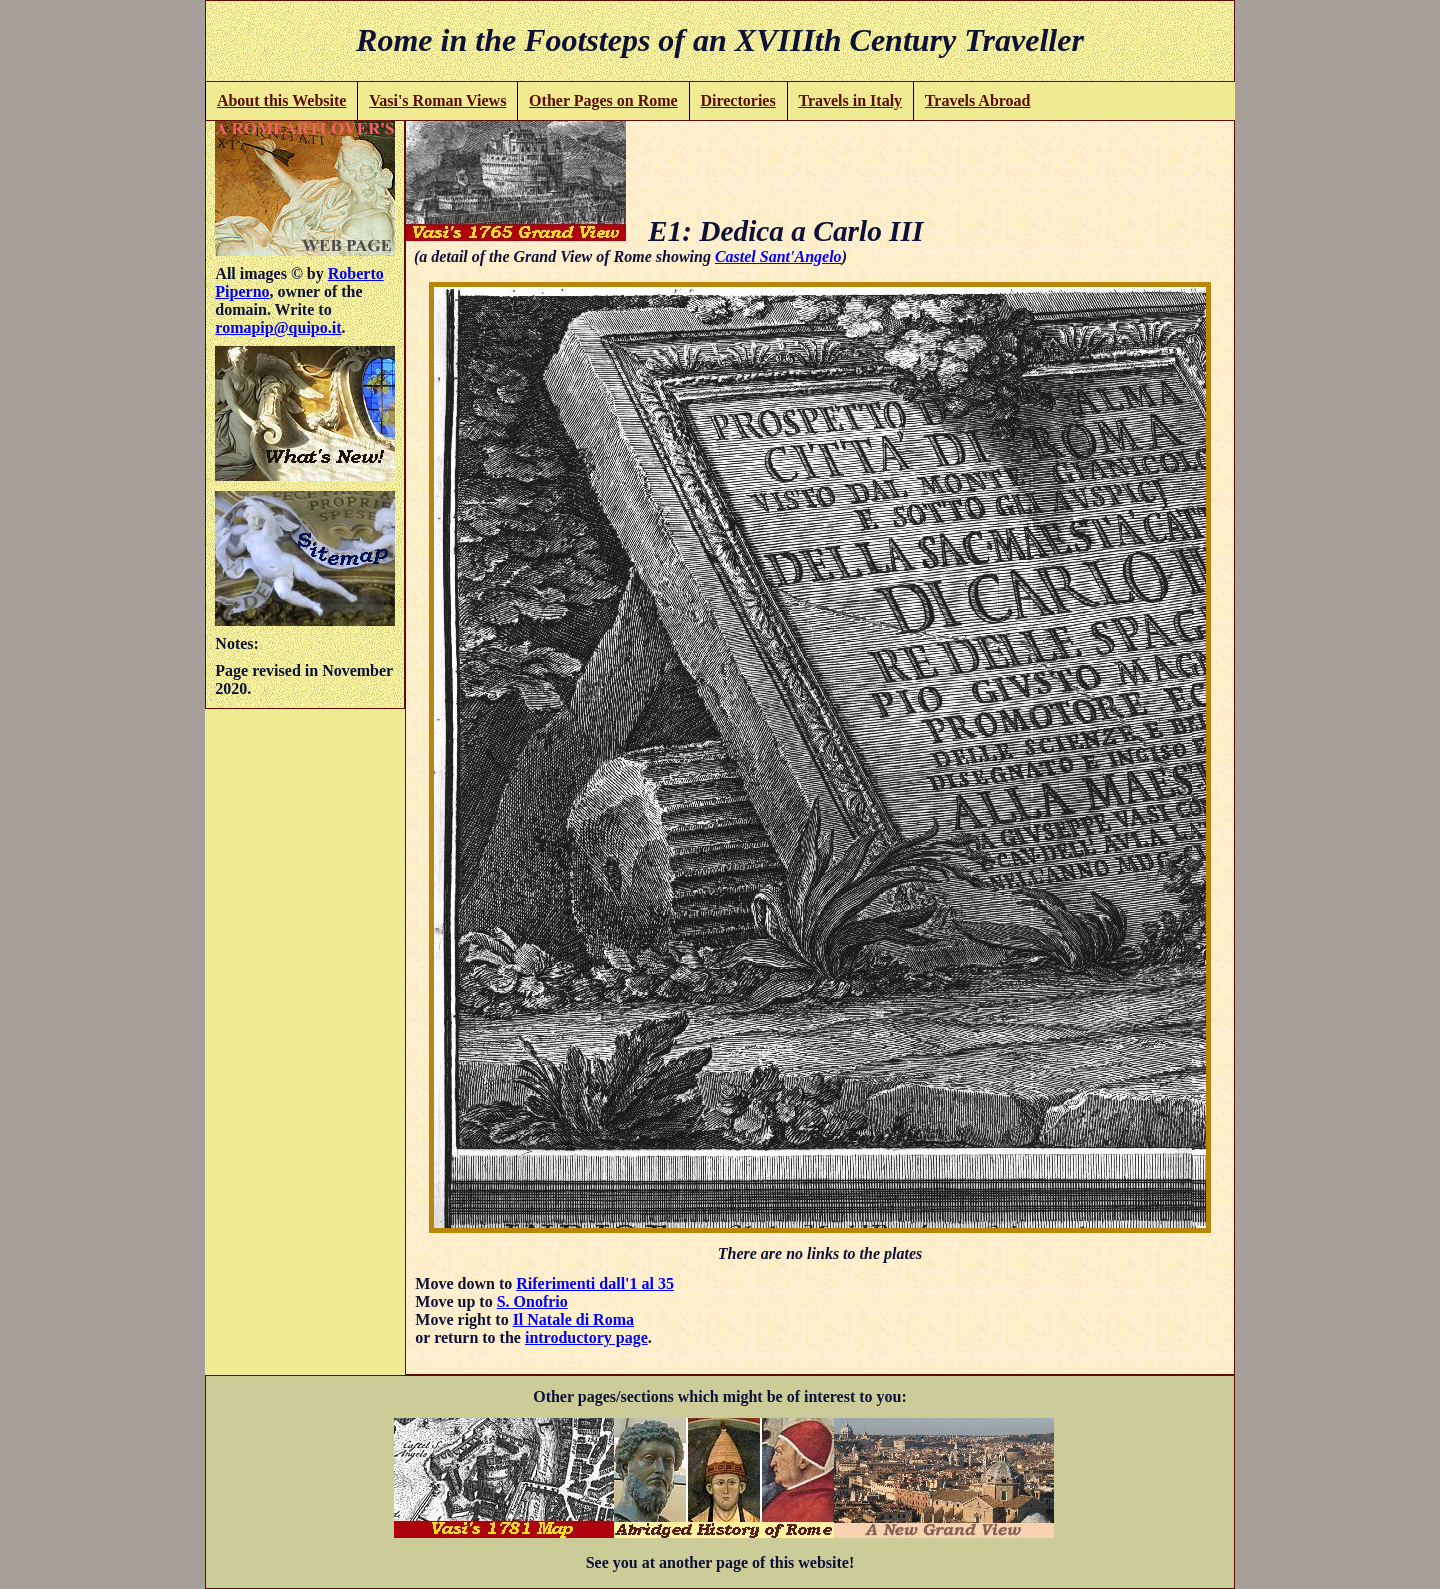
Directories (737, 100)
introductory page (586, 1337)
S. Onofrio (532, 1301)
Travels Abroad (978, 100)
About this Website (282, 100)
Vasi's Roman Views (437, 100)
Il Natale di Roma (573, 1319)
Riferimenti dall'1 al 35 (595, 1283)
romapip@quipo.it (278, 327)
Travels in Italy (850, 100)
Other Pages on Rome (603, 100)
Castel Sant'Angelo (778, 256)
